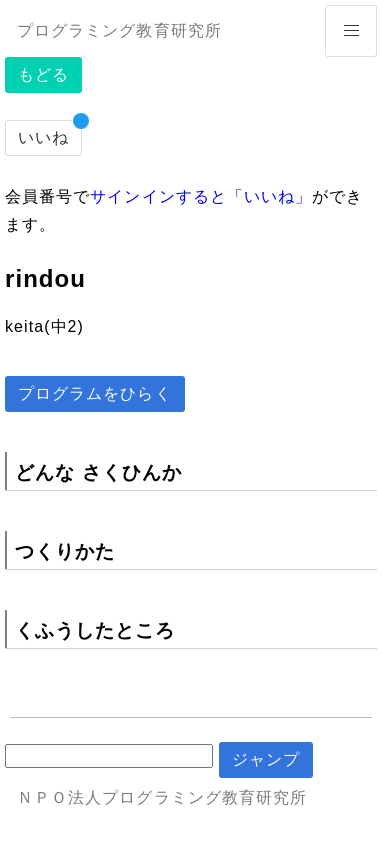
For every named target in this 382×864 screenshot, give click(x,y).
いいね (43, 137)
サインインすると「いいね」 (201, 196)
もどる (43, 74)
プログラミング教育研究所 (119, 30)
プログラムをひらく (95, 393)
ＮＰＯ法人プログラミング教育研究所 (162, 797)
